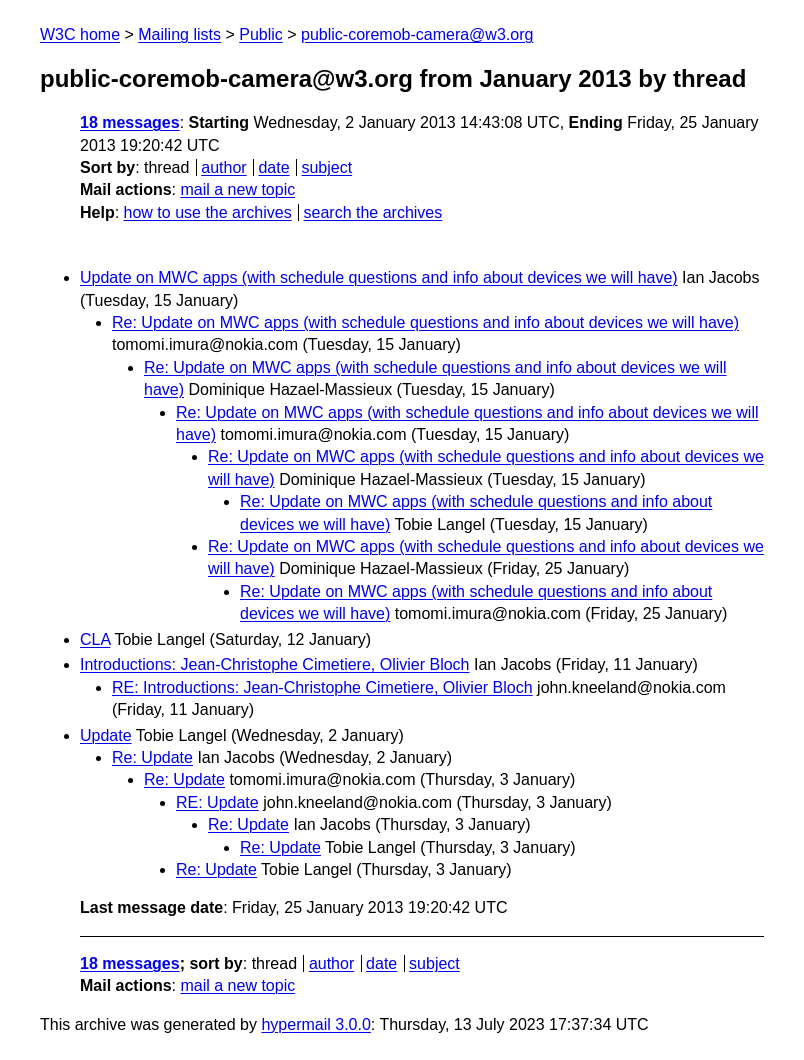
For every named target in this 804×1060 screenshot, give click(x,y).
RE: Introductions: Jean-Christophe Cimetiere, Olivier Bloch (322, 687)
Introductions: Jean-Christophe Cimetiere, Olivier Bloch (275, 664)
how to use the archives (208, 212)
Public (261, 34)
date (273, 167)
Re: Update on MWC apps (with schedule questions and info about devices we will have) (425, 322)
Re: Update (152, 757)
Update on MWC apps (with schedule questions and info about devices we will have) (379, 277)
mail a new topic (237, 189)
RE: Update (217, 802)
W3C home (80, 34)
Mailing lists (179, 34)
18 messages (130, 122)
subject (326, 167)
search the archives (373, 212)
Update (106, 735)
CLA (95, 639)
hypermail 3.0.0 (315, 1024)
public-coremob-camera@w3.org (417, 34)
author (223, 167)
